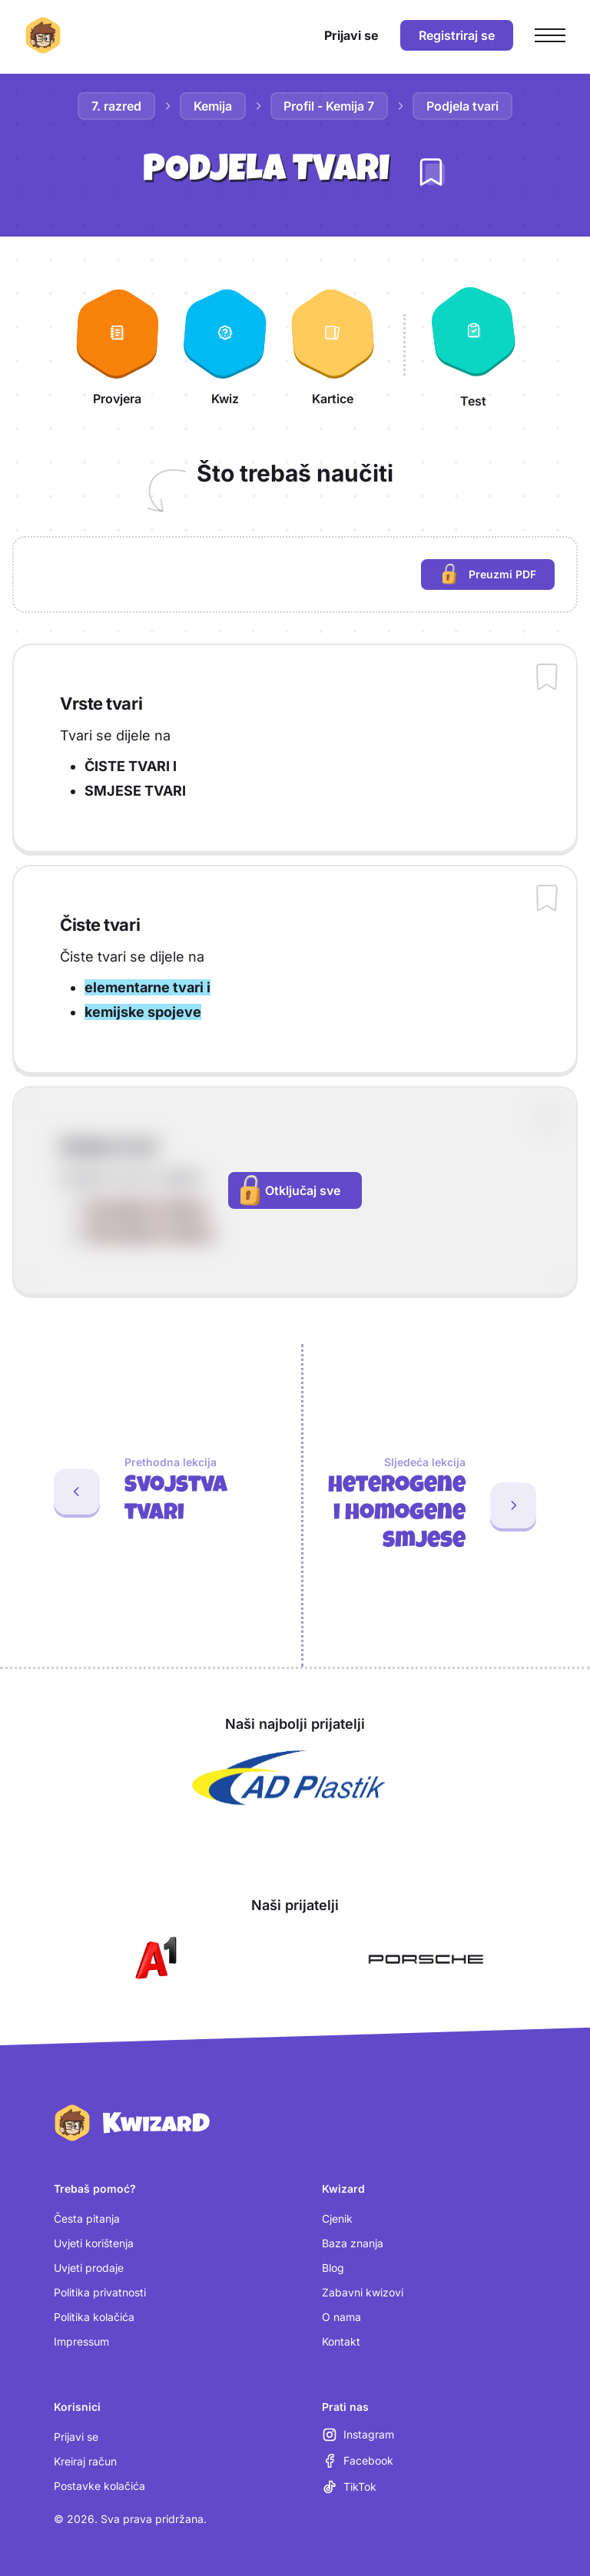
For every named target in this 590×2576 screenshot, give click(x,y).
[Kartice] (332, 345)
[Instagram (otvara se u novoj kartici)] (358, 2434)
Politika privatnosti (100, 2292)
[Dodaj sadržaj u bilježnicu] (547, 678)
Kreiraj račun (85, 2461)
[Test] (473, 345)
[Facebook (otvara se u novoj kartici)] (357, 2460)
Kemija (213, 106)
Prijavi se (76, 2436)
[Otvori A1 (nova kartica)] (152, 1959)
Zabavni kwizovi (362, 2292)
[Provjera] (117, 345)
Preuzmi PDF (498, 576)
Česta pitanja (87, 2218)
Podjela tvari (463, 106)
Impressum (81, 2341)
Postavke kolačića (99, 2485)
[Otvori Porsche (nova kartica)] (425, 1959)
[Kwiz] (225, 345)
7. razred (116, 106)
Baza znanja (352, 2243)
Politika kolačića (94, 2316)
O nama (341, 2316)
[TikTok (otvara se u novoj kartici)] (349, 2487)
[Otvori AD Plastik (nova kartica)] (288, 1778)
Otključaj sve (290, 1190)
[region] (295, 574)
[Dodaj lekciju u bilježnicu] (431, 172)
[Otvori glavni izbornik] (550, 35)
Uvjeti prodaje (89, 2267)
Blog (333, 2267)
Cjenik (337, 2218)
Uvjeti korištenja (94, 2243)
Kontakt (341, 2341)
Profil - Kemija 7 (329, 106)
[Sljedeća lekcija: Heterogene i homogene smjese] (446, 1505)
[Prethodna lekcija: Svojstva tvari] (144, 1491)
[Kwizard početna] (43, 35)
